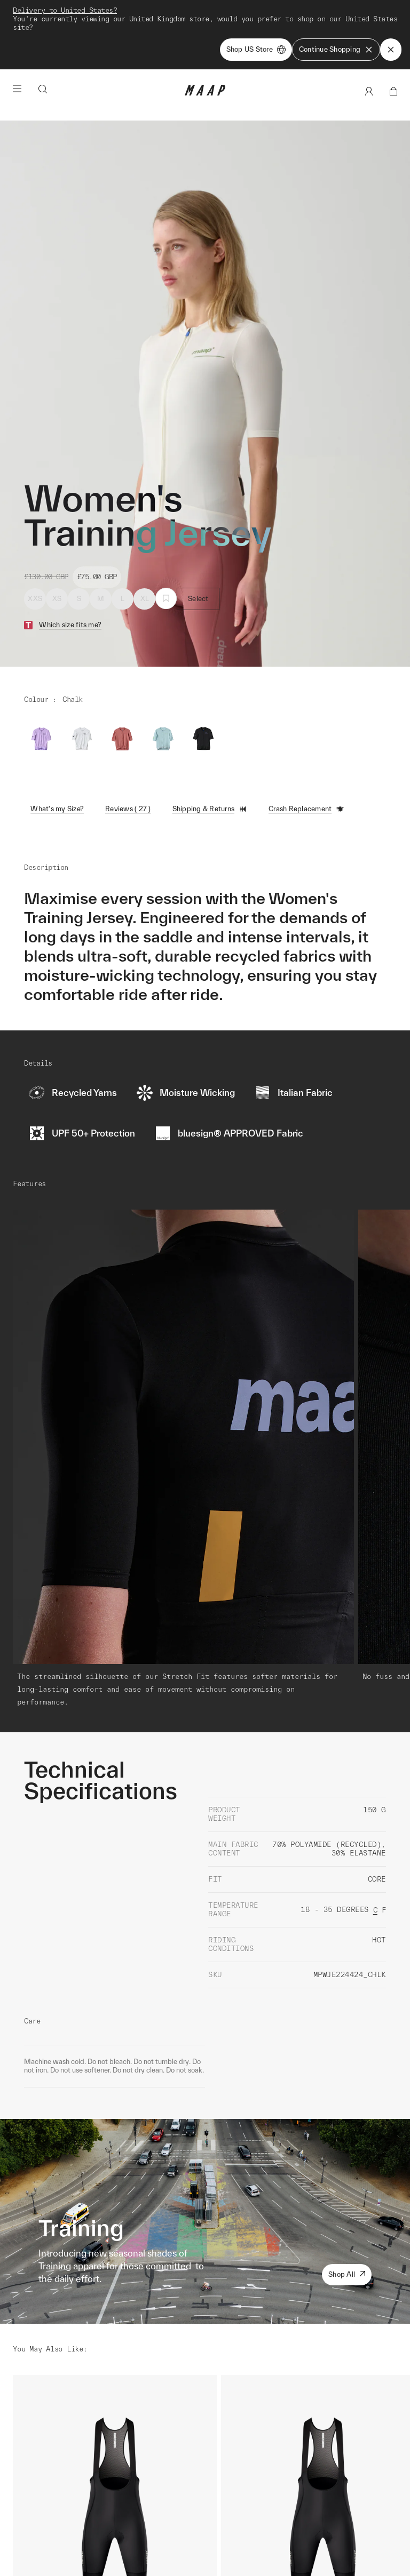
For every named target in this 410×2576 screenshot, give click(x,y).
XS (57, 599)
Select (198, 599)
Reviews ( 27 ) (128, 809)
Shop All (346, 2274)
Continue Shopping (336, 49)
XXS (35, 599)
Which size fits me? (70, 625)
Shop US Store (256, 49)
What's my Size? (57, 809)
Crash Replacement (306, 809)
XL (144, 599)
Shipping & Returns (210, 809)
